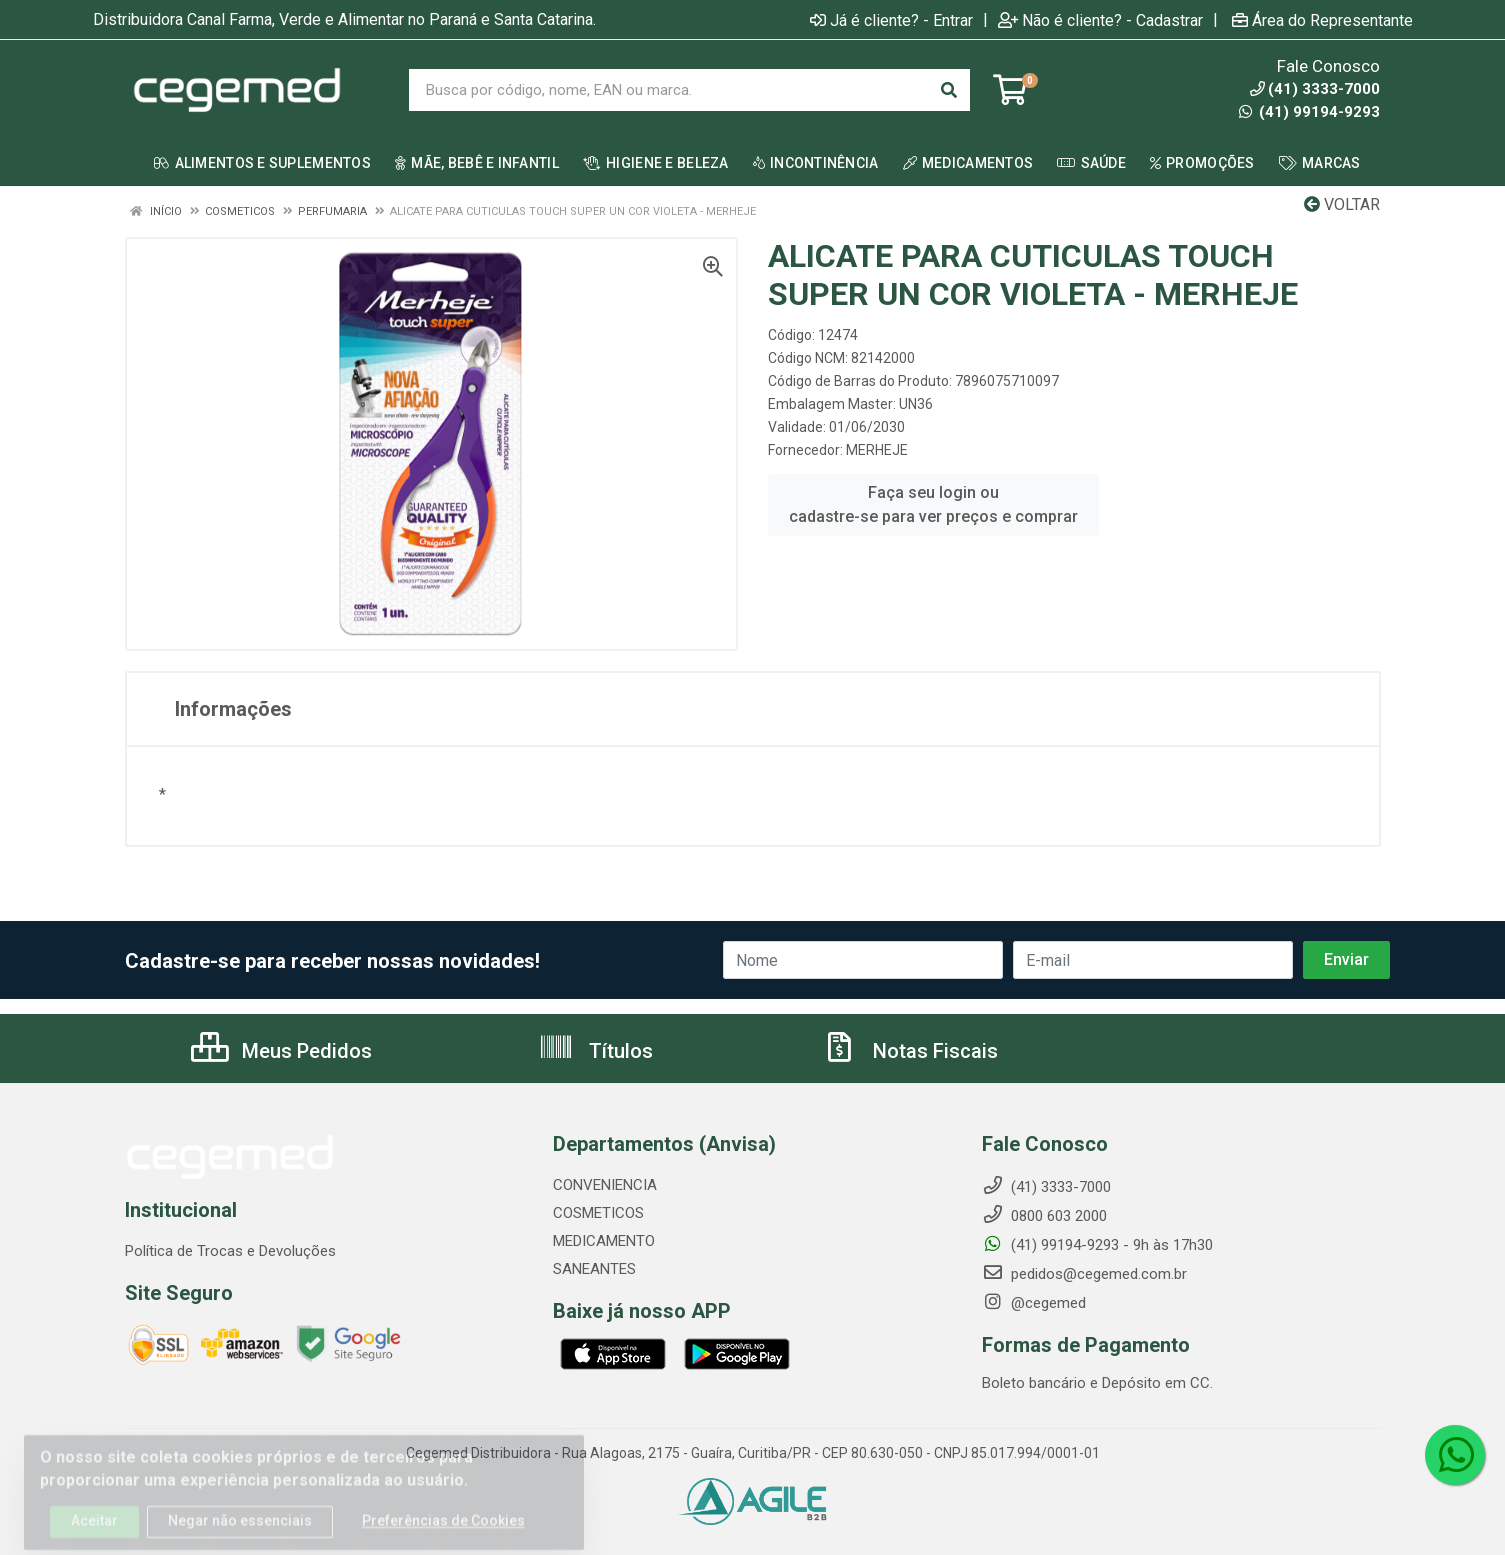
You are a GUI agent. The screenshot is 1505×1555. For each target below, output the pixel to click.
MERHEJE (877, 450)
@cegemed (1034, 1303)
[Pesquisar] (949, 90)
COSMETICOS (598, 1213)
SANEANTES (594, 1269)
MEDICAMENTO (604, 1241)
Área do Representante (1322, 20)
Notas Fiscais (910, 1051)
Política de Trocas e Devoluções (230, 1251)
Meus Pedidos (281, 1051)
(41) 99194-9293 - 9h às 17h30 (1097, 1245)
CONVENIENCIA (605, 1185)
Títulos (595, 1051)
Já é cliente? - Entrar (891, 20)
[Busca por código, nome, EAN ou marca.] (669, 90)
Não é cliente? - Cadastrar (1100, 20)
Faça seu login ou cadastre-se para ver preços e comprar (933, 504)
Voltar (1342, 204)
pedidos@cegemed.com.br (1084, 1274)
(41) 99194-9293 (1309, 112)
